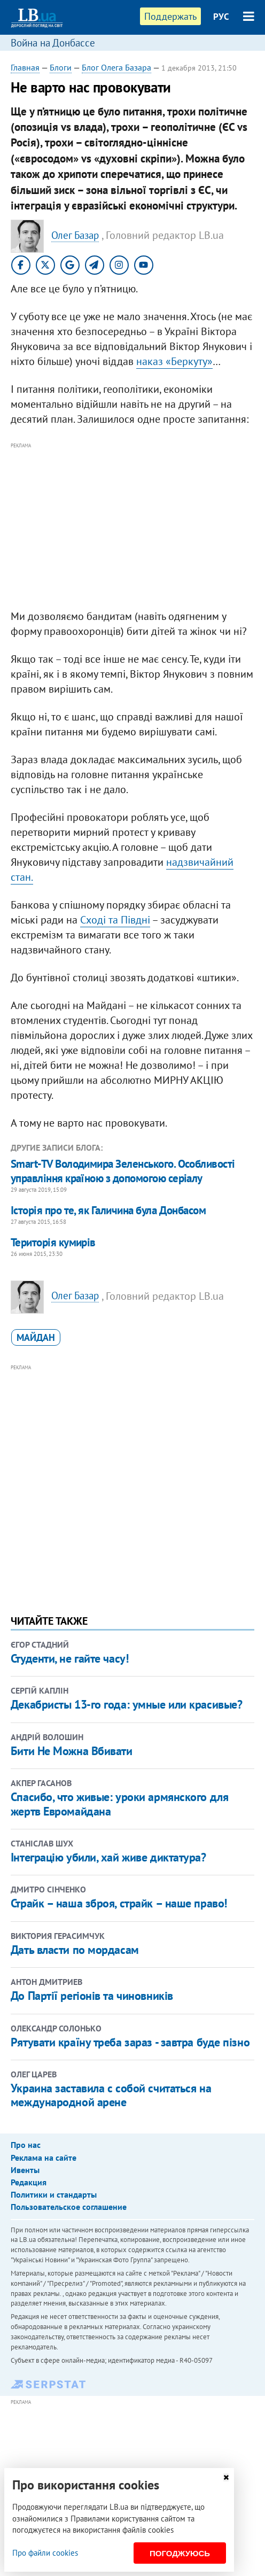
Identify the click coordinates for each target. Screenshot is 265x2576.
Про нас (26, 2144)
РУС (221, 16)
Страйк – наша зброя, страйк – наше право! (119, 1903)
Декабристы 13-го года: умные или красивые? (127, 1704)
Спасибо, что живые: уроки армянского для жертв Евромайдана (119, 1803)
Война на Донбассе (53, 42)
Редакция (28, 2182)
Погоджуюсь (180, 2553)
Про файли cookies (45, 2553)
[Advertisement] (132, 526)
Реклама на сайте (43, 2157)
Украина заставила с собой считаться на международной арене (111, 2095)
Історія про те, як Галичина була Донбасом (108, 1210)
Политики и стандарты (54, 2194)
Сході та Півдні (115, 920)
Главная (25, 67)
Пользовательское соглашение (69, 2206)
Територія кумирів (53, 1242)
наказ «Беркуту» (174, 361)
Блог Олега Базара (116, 67)
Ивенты (25, 2169)
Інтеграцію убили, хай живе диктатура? (108, 1857)
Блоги (61, 67)
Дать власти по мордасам (75, 1949)
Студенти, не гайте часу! (69, 1658)
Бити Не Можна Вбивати (71, 1750)
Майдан (36, 1337)
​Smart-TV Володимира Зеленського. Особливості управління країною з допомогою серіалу (123, 1171)
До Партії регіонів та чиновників (92, 1995)
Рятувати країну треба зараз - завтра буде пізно (130, 2042)
